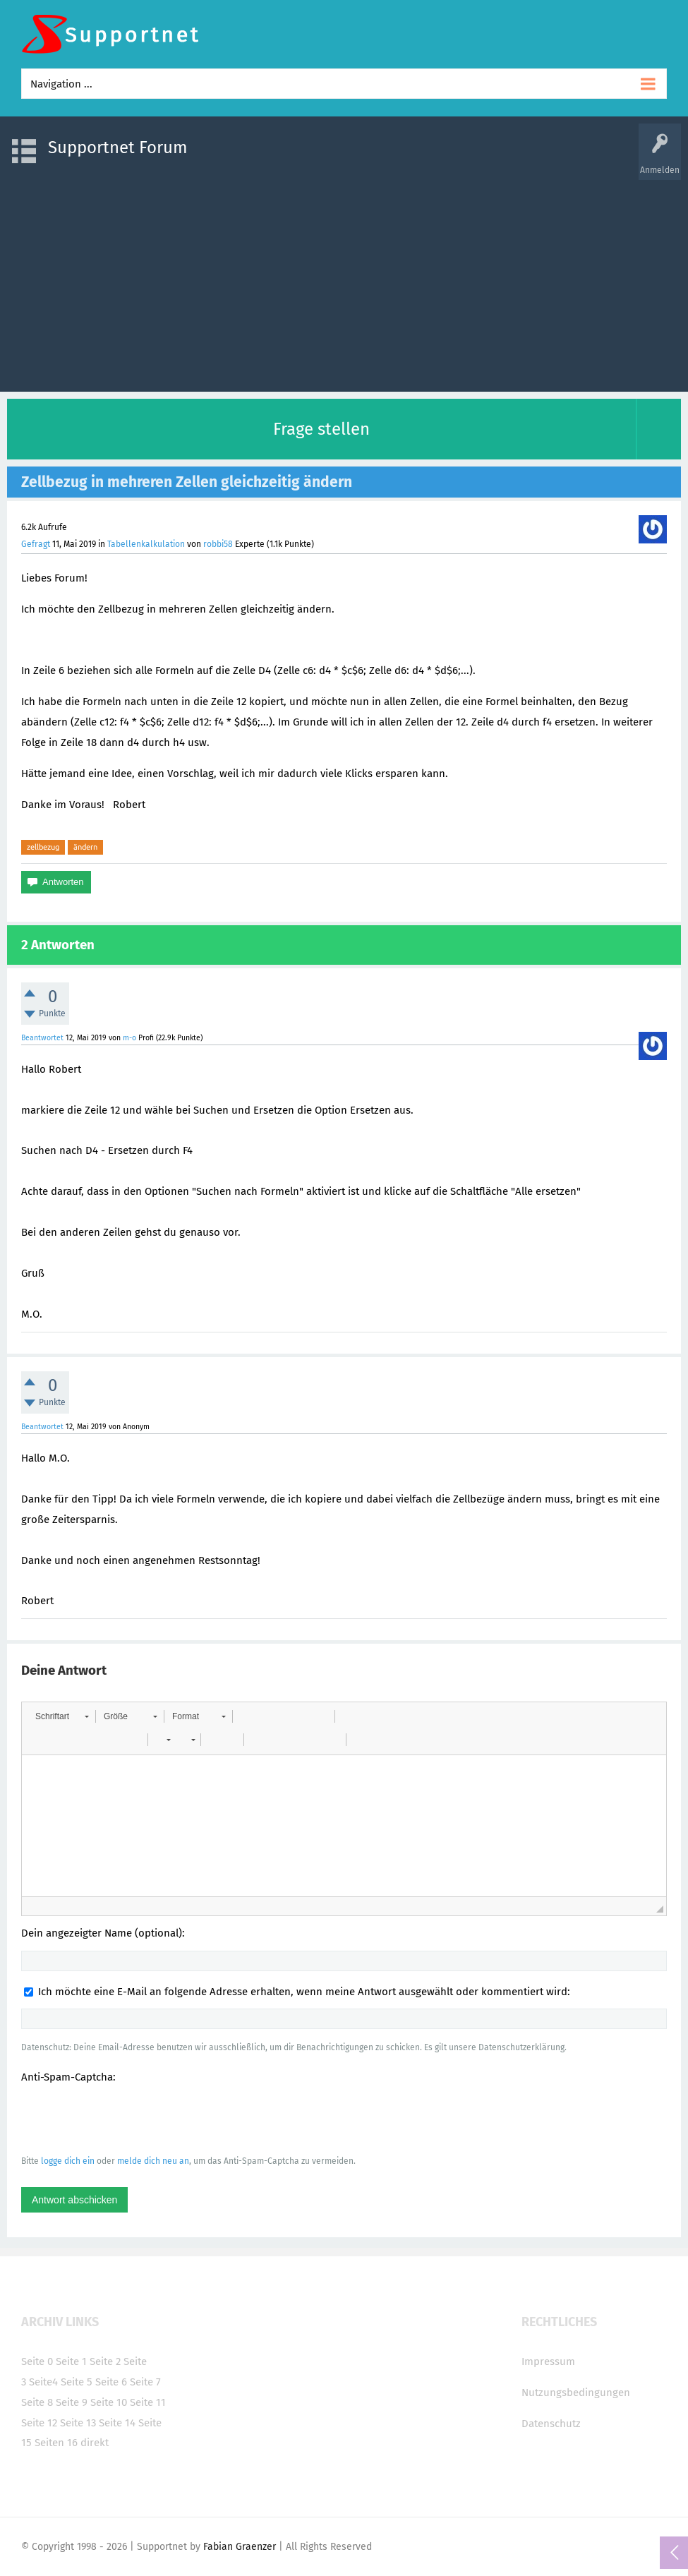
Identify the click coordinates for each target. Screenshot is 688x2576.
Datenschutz (551, 2423)
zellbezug (43, 847)
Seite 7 (145, 2382)
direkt (94, 2442)
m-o (129, 1037)
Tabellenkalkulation (146, 544)
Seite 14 (117, 2422)
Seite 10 (108, 2402)
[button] (62, 1716)
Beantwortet (42, 1037)
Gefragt (35, 544)
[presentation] (128, 2118)
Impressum (548, 2361)
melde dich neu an (153, 2161)
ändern (85, 847)
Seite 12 (39, 2422)
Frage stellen (321, 429)
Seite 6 (111, 2382)
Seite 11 (148, 2402)
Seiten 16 (56, 2442)
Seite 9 (71, 2402)
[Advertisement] (344, 279)
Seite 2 (105, 2361)
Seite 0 (37, 2361)
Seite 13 (78, 2422)
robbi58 (218, 544)
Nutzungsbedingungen (575, 2392)
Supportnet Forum (118, 147)
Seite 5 (76, 2382)
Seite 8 (37, 2402)
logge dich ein (68, 2161)
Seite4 (43, 2382)
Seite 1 (71, 2361)
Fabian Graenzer (239, 2547)
